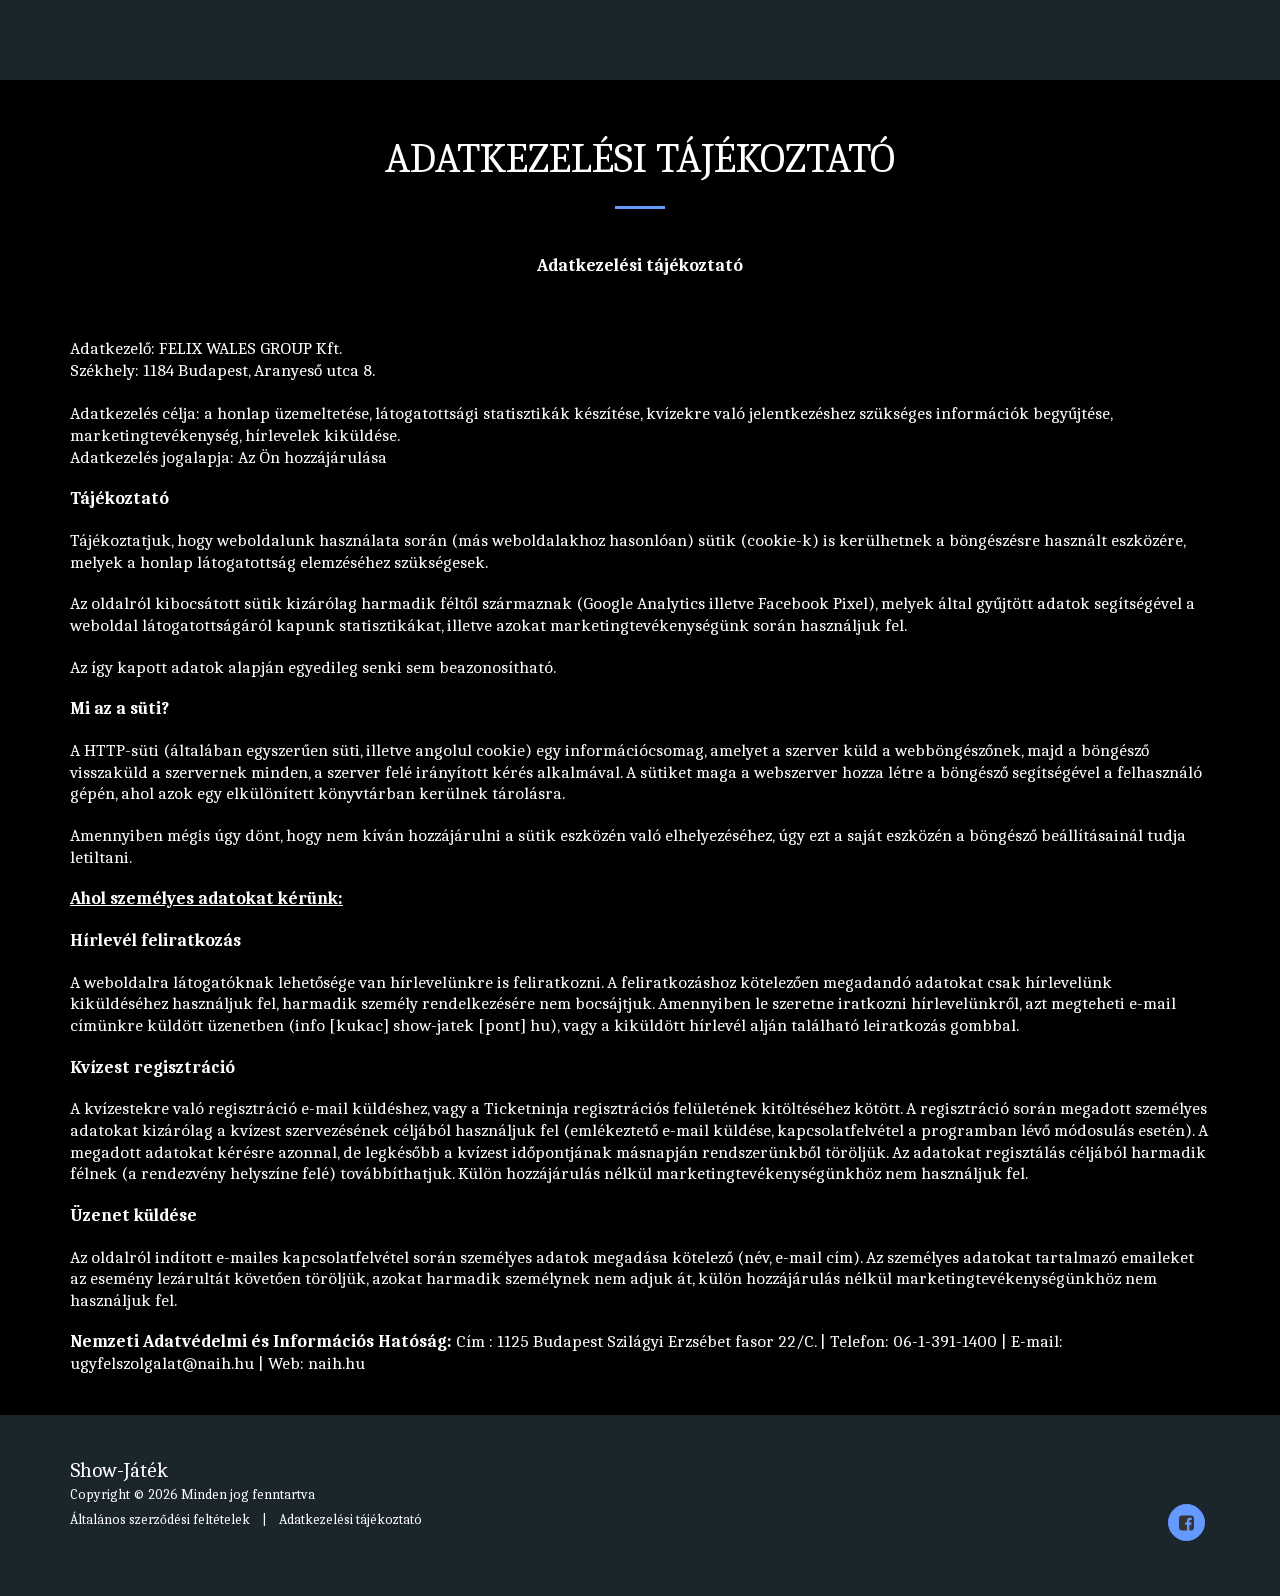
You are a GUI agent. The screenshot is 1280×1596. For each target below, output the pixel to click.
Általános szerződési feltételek (160, 1519)
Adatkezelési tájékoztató (350, 1519)
